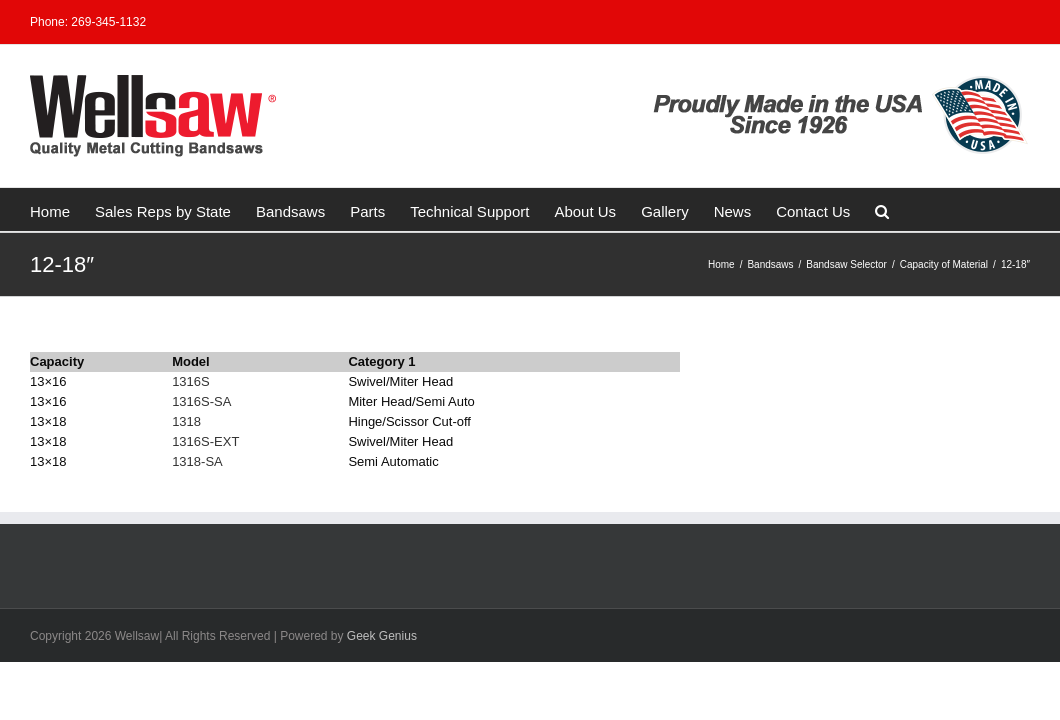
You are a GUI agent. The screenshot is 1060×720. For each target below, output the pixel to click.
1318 (186, 421)
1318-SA (197, 461)
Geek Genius (382, 636)
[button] (792, 209)
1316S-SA (201, 401)
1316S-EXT (205, 441)
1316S (191, 381)
